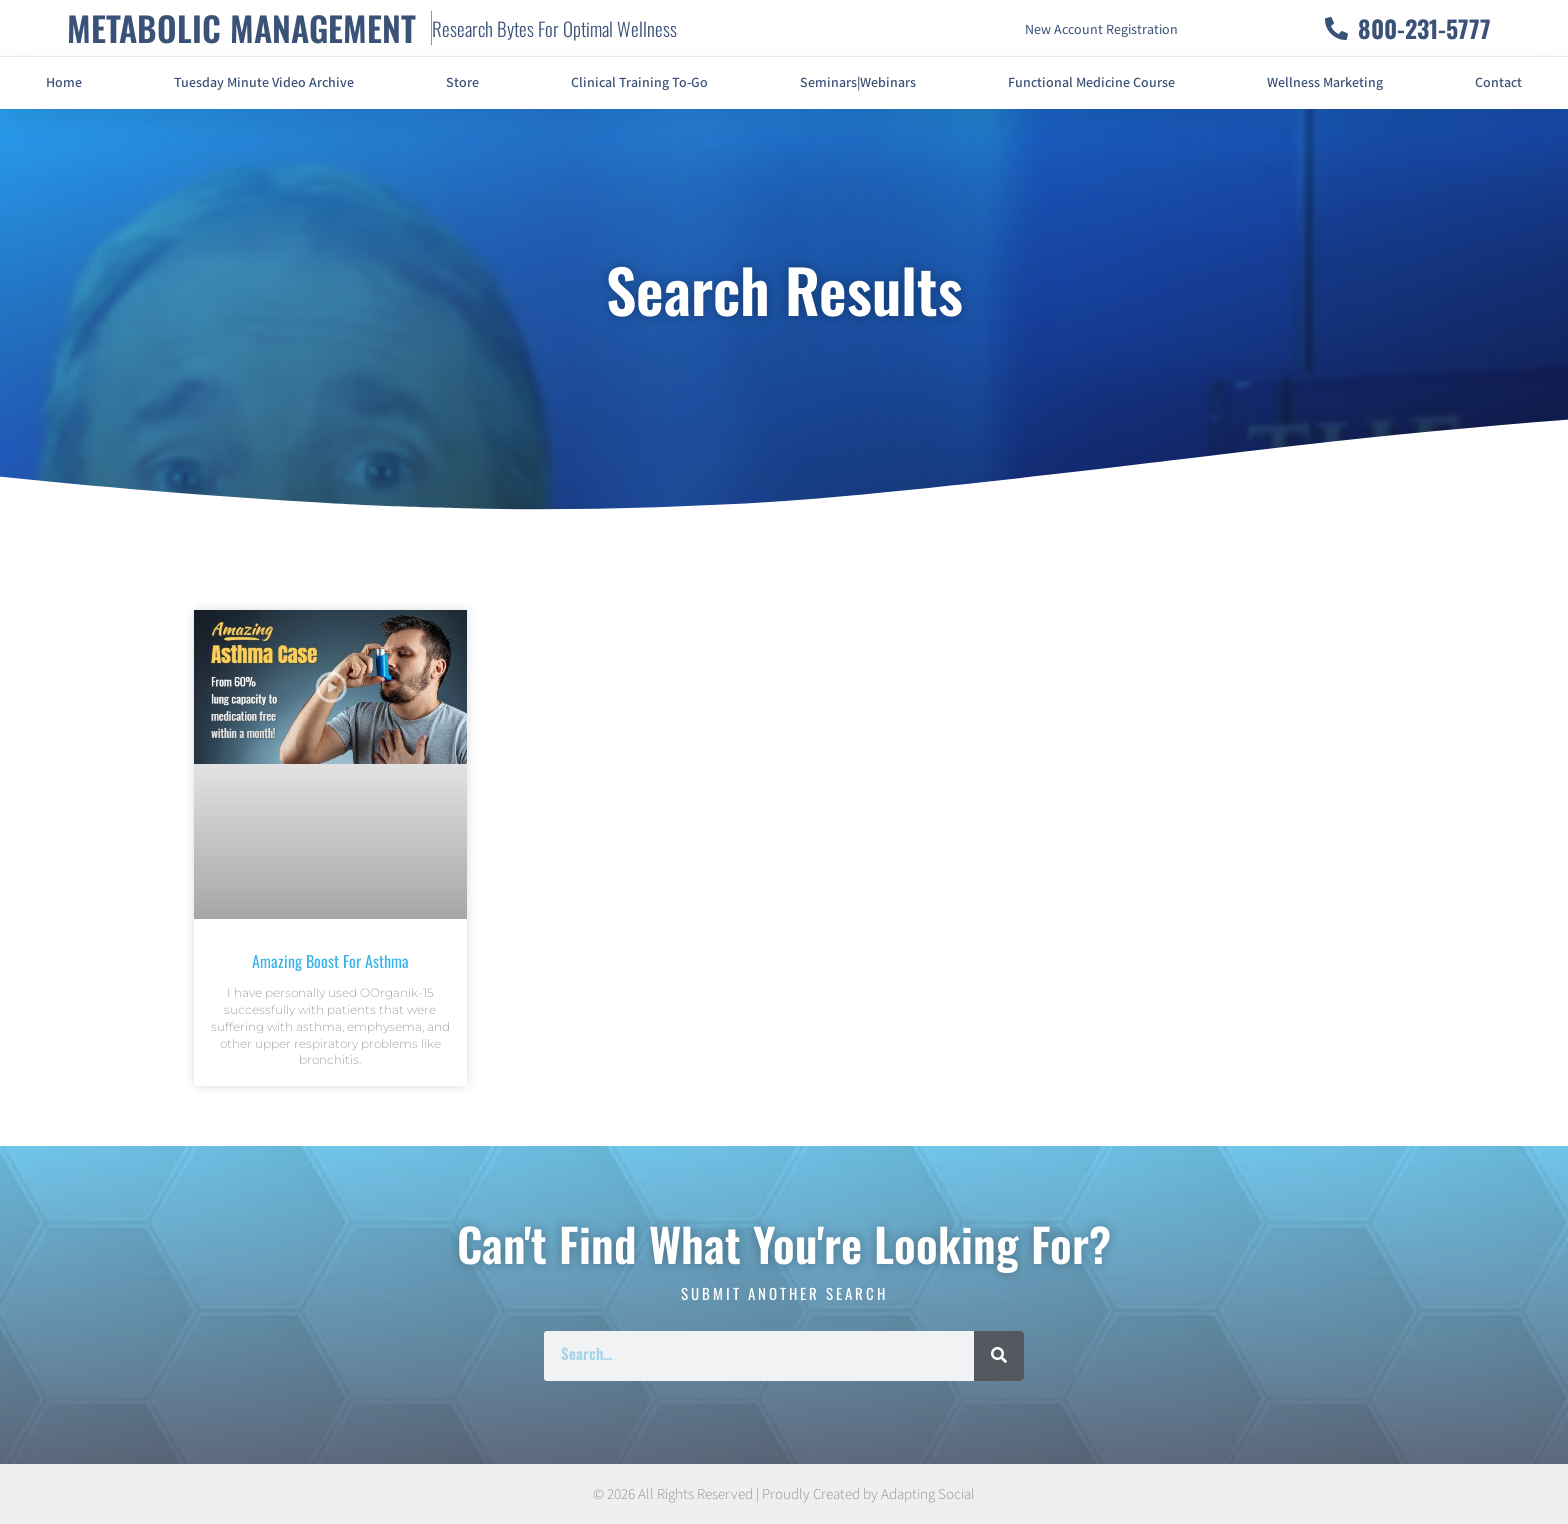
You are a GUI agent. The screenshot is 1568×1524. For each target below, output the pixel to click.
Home (64, 83)
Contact (1498, 83)
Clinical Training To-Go (639, 83)
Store (462, 83)
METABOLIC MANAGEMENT (241, 27)
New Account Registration (1101, 30)
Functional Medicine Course (1091, 83)
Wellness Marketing (1325, 83)
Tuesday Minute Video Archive (264, 83)
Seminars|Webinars (858, 83)
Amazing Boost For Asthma (330, 961)
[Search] (999, 1356)
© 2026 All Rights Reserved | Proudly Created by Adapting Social (784, 1494)
